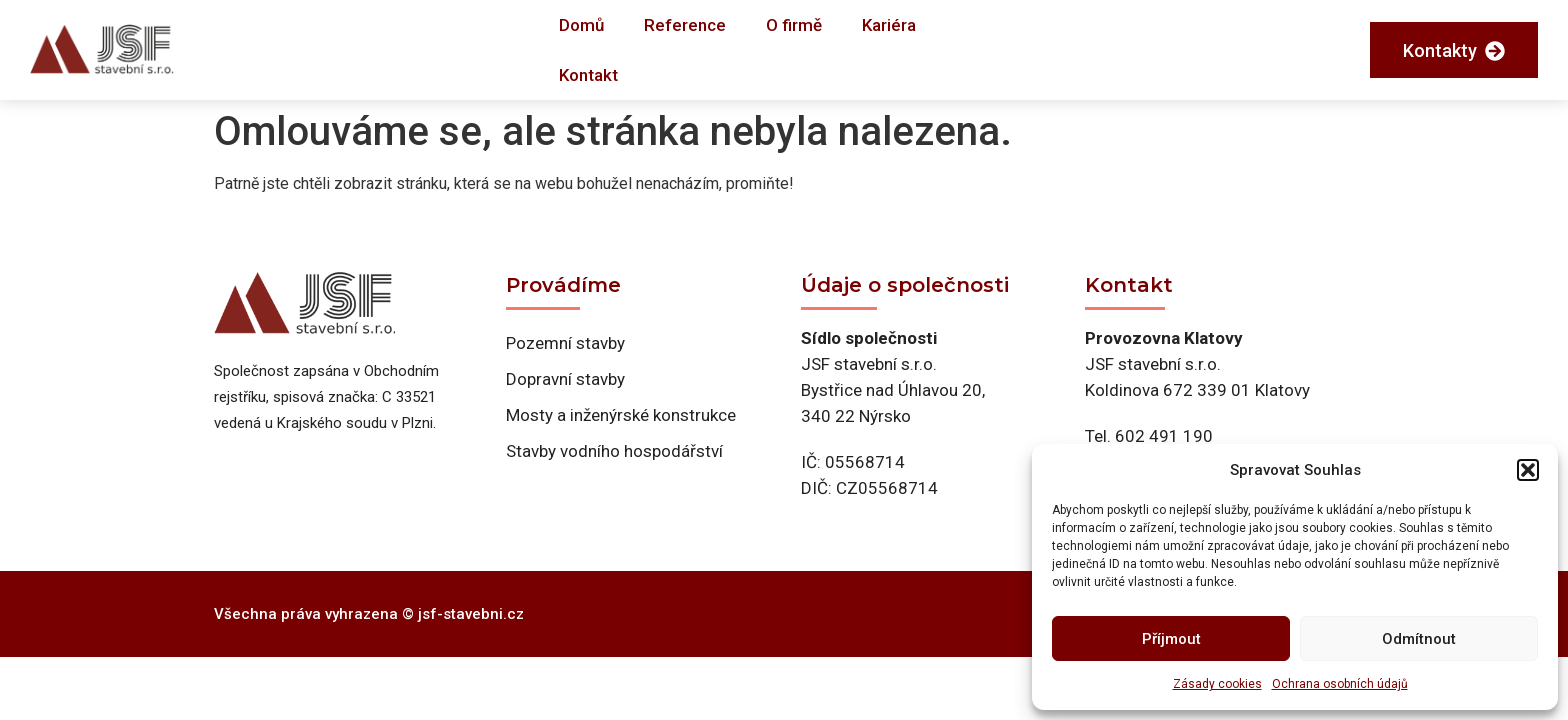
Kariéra (889, 25)
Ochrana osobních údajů (1340, 684)
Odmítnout (1419, 639)
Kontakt (588, 75)
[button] (1528, 470)
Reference (685, 25)
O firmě (794, 25)
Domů (581, 25)
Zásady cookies (1217, 684)
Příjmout (1171, 639)
